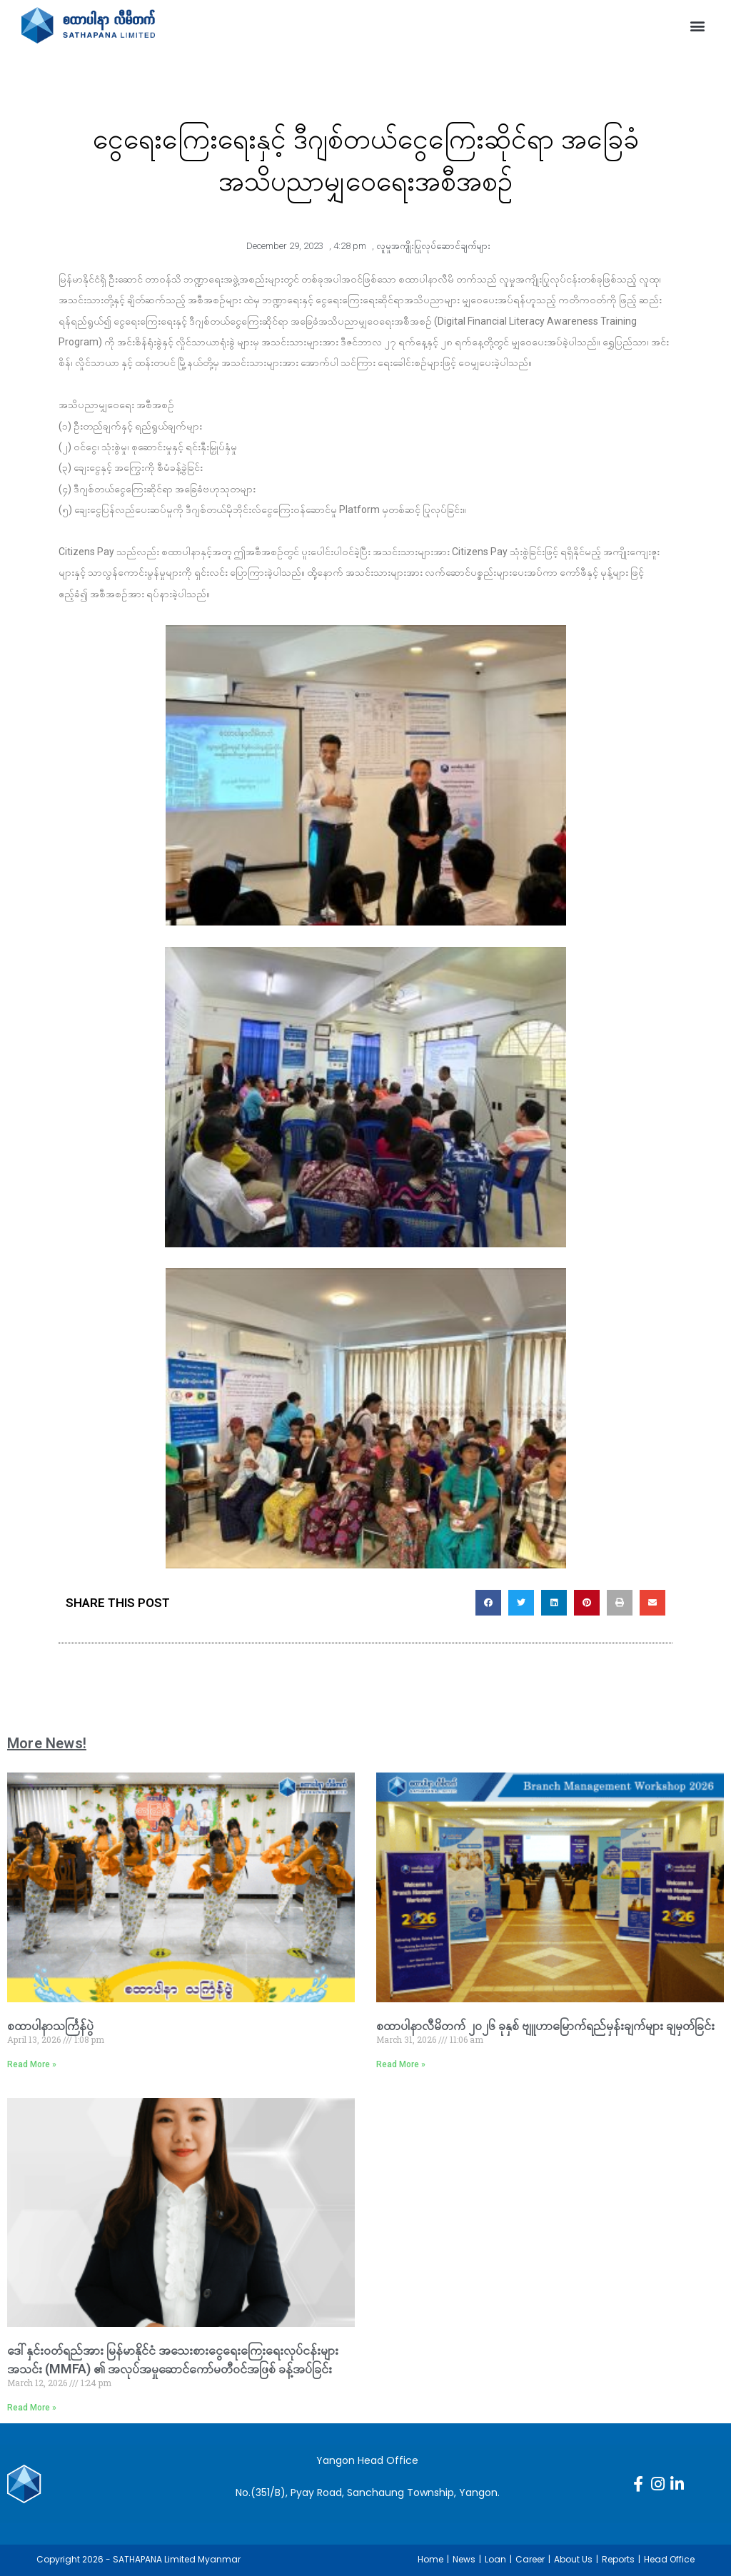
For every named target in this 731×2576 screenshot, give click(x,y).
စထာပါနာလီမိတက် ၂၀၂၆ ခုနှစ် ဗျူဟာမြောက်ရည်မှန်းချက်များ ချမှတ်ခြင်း (545, 2025)
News (464, 2559)
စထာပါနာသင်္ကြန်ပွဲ (50, 2025)
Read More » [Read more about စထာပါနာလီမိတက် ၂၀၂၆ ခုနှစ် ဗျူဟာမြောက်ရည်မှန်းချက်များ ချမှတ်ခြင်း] (400, 2064)
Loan (495, 2559)
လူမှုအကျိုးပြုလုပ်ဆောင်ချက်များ (433, 245)
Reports (618, 2559)
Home (430, 2559)
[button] (698, 25)
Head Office (669, 2559)
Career (530, 2559)
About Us (573, 2559)
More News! (46, 1743)
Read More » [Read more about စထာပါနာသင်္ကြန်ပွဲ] (31, 2064)
